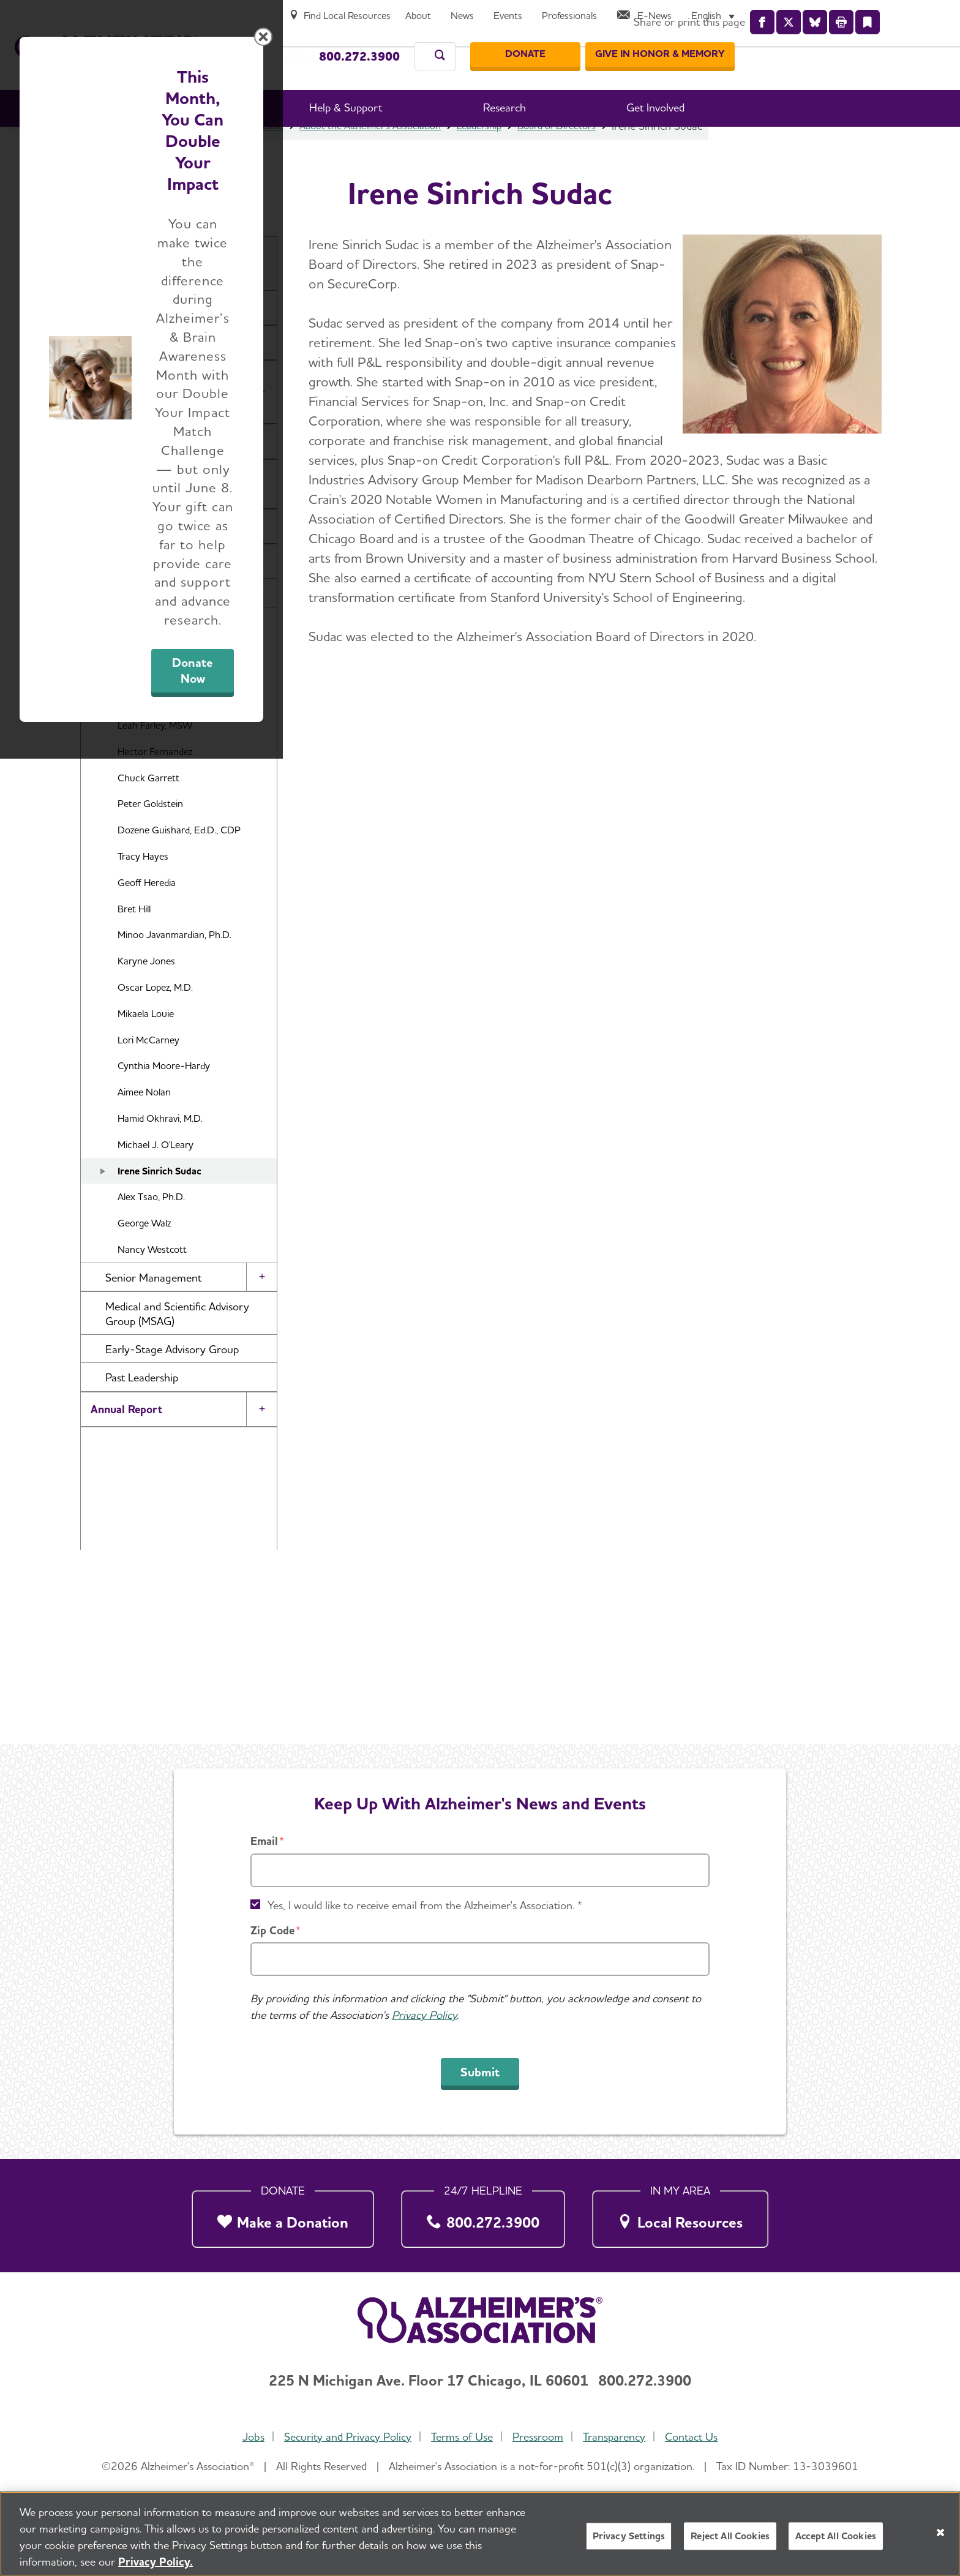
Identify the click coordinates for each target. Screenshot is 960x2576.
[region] (480, 2534)
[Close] (940, 2532)
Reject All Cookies (730, 2536)
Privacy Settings (629, 2536)
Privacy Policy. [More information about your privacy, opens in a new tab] (155, 2561)
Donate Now (616, 1401)
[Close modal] (771, 1131)
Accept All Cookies (835, 2536)
